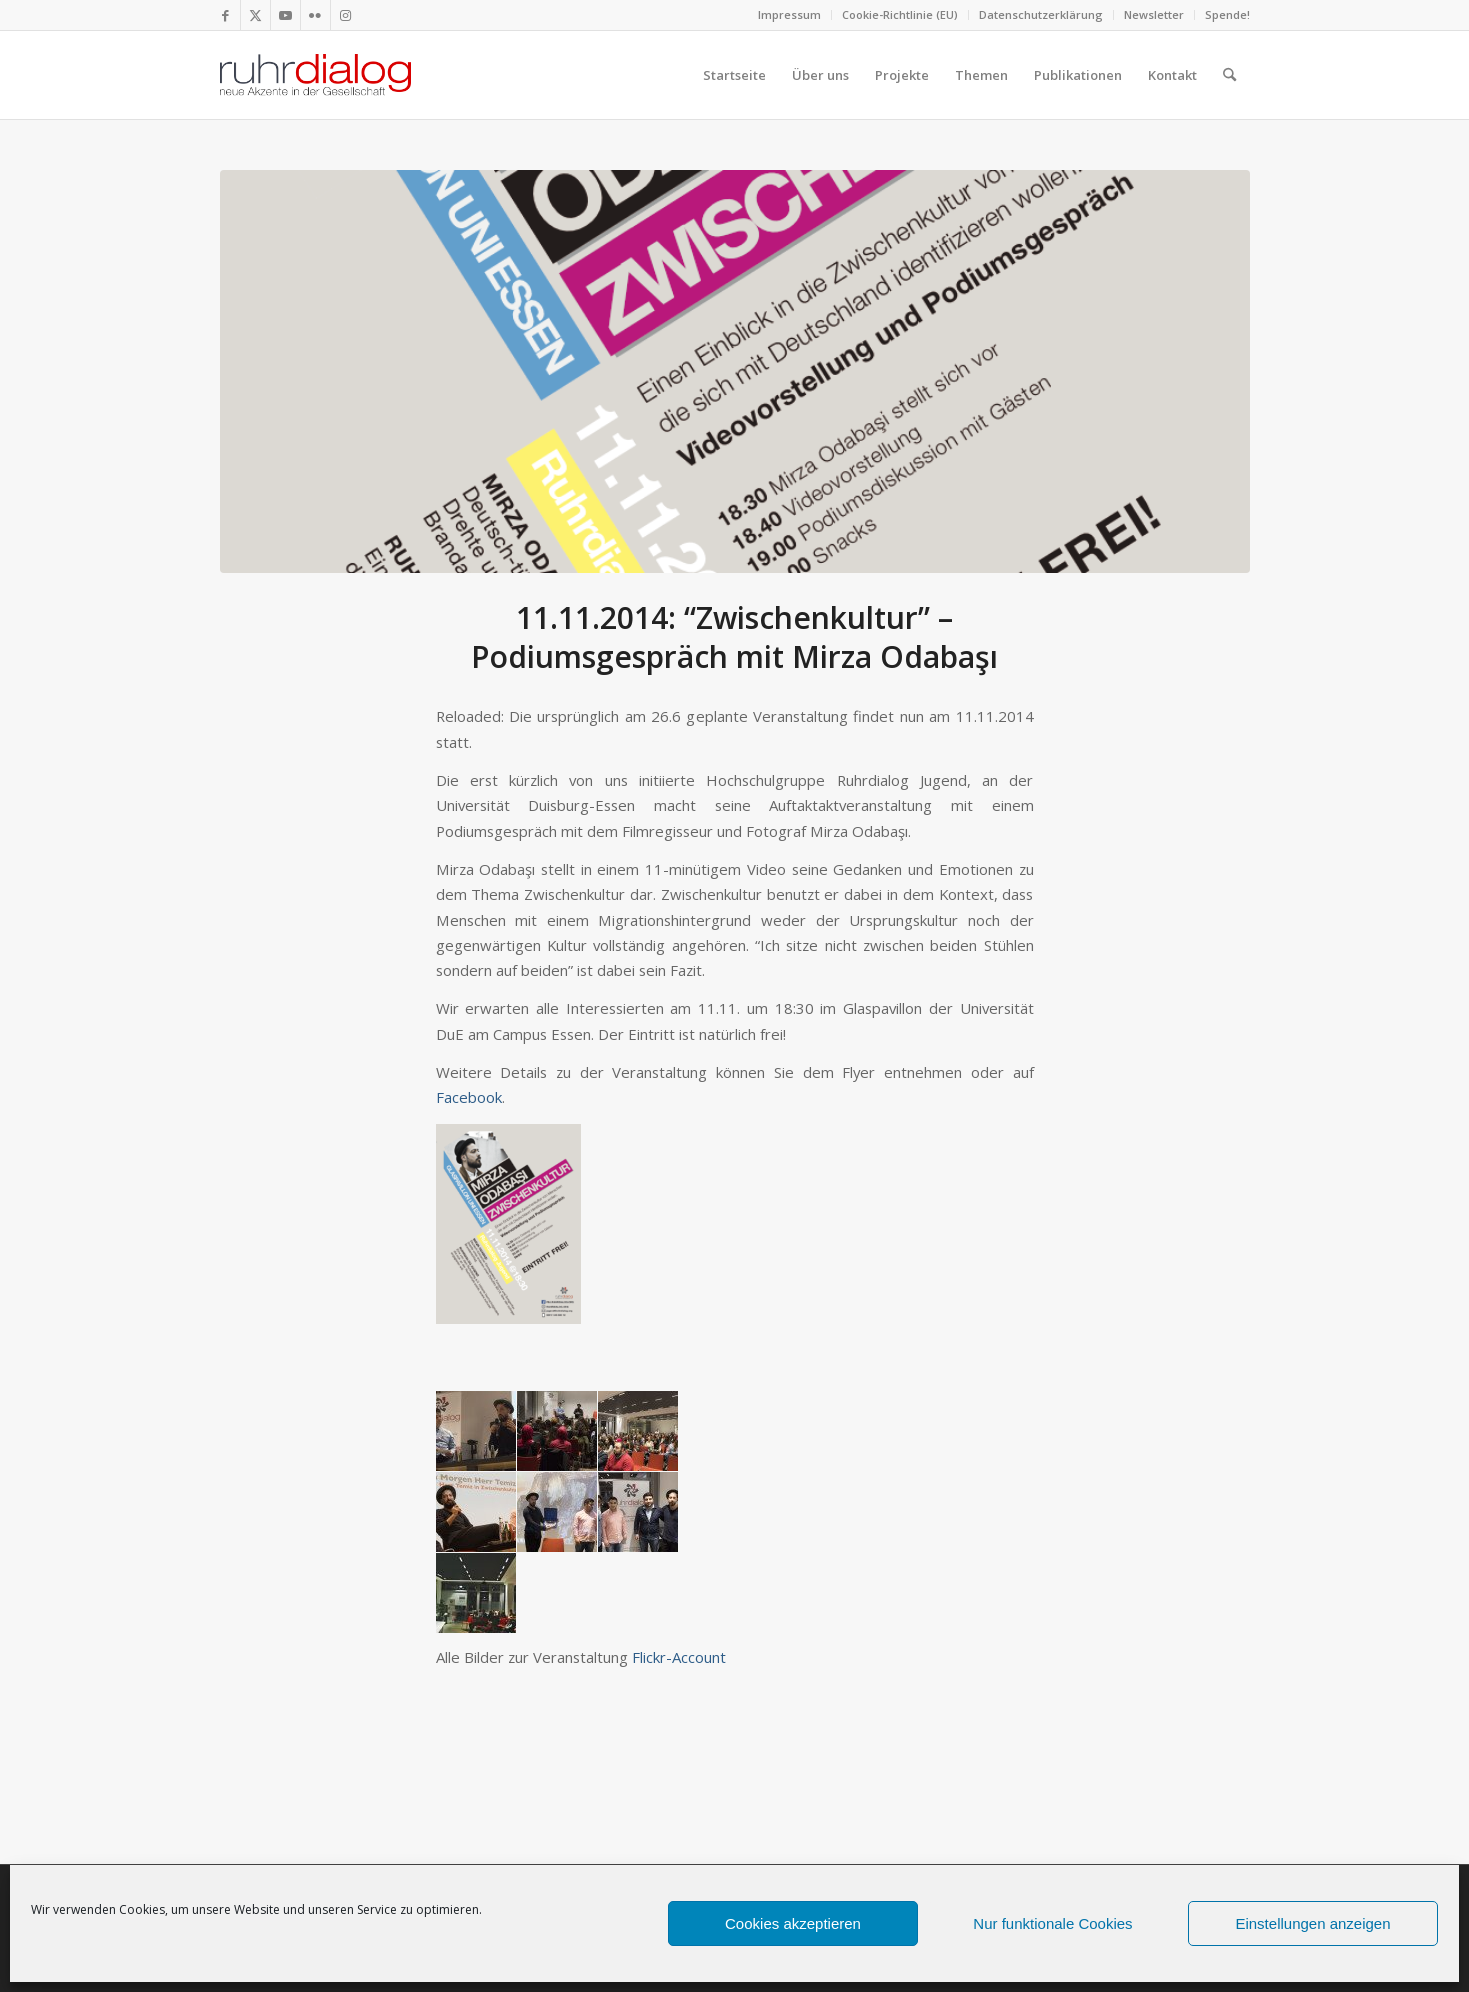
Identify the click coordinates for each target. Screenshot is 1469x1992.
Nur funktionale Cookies (1052, 1923)
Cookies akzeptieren (793, 1923)
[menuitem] (790, 15)
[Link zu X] (255, 15)
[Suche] (1229, 75)
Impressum (789, 14)
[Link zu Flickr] (315, 15)
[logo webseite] (316, 75)
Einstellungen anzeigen (1312, 1923)
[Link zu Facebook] (225, 15)
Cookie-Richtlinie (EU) (900, 14)
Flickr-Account (679, 1657)
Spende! (1227, 14)
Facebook (469, 1097)
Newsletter (1154, 14)
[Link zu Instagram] (346, 15)
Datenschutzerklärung (1041, 14)
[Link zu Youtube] (285, 15)
